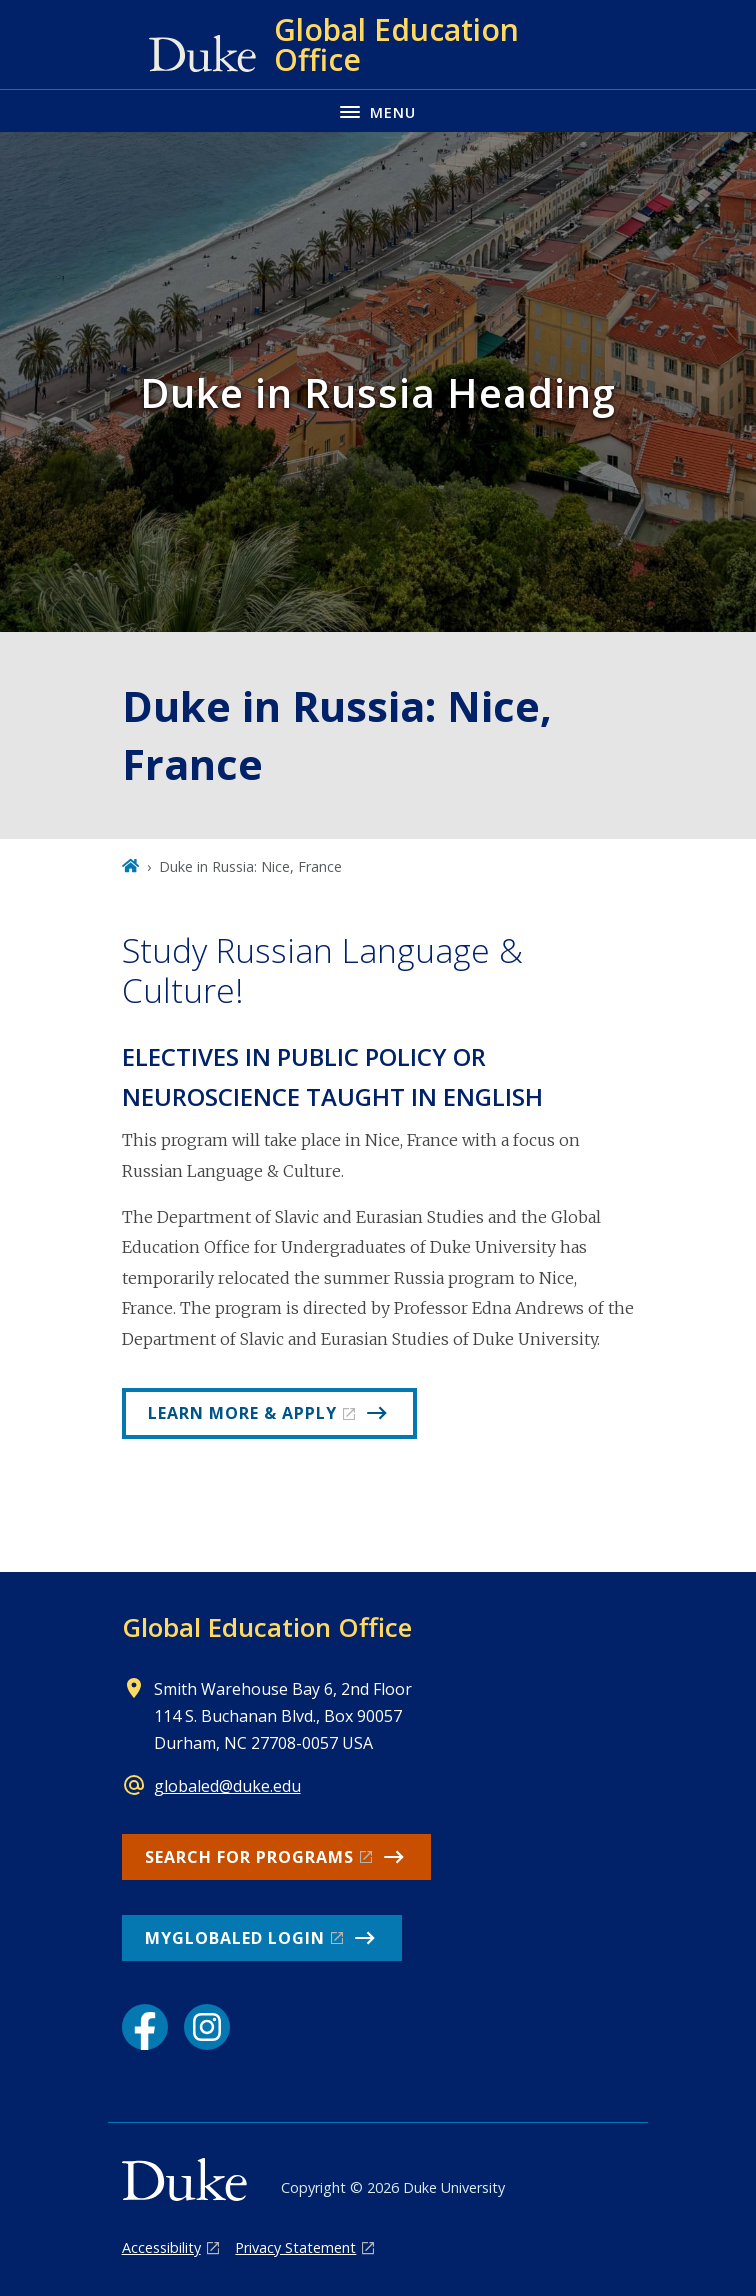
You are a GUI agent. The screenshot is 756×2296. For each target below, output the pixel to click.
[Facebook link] (145, 2027)
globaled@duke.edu (227, 1786)
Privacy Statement (295, 2247)
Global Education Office (267, 1627)
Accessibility (161, 2247)
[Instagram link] (207, 2027)
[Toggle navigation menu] (378, 110)
